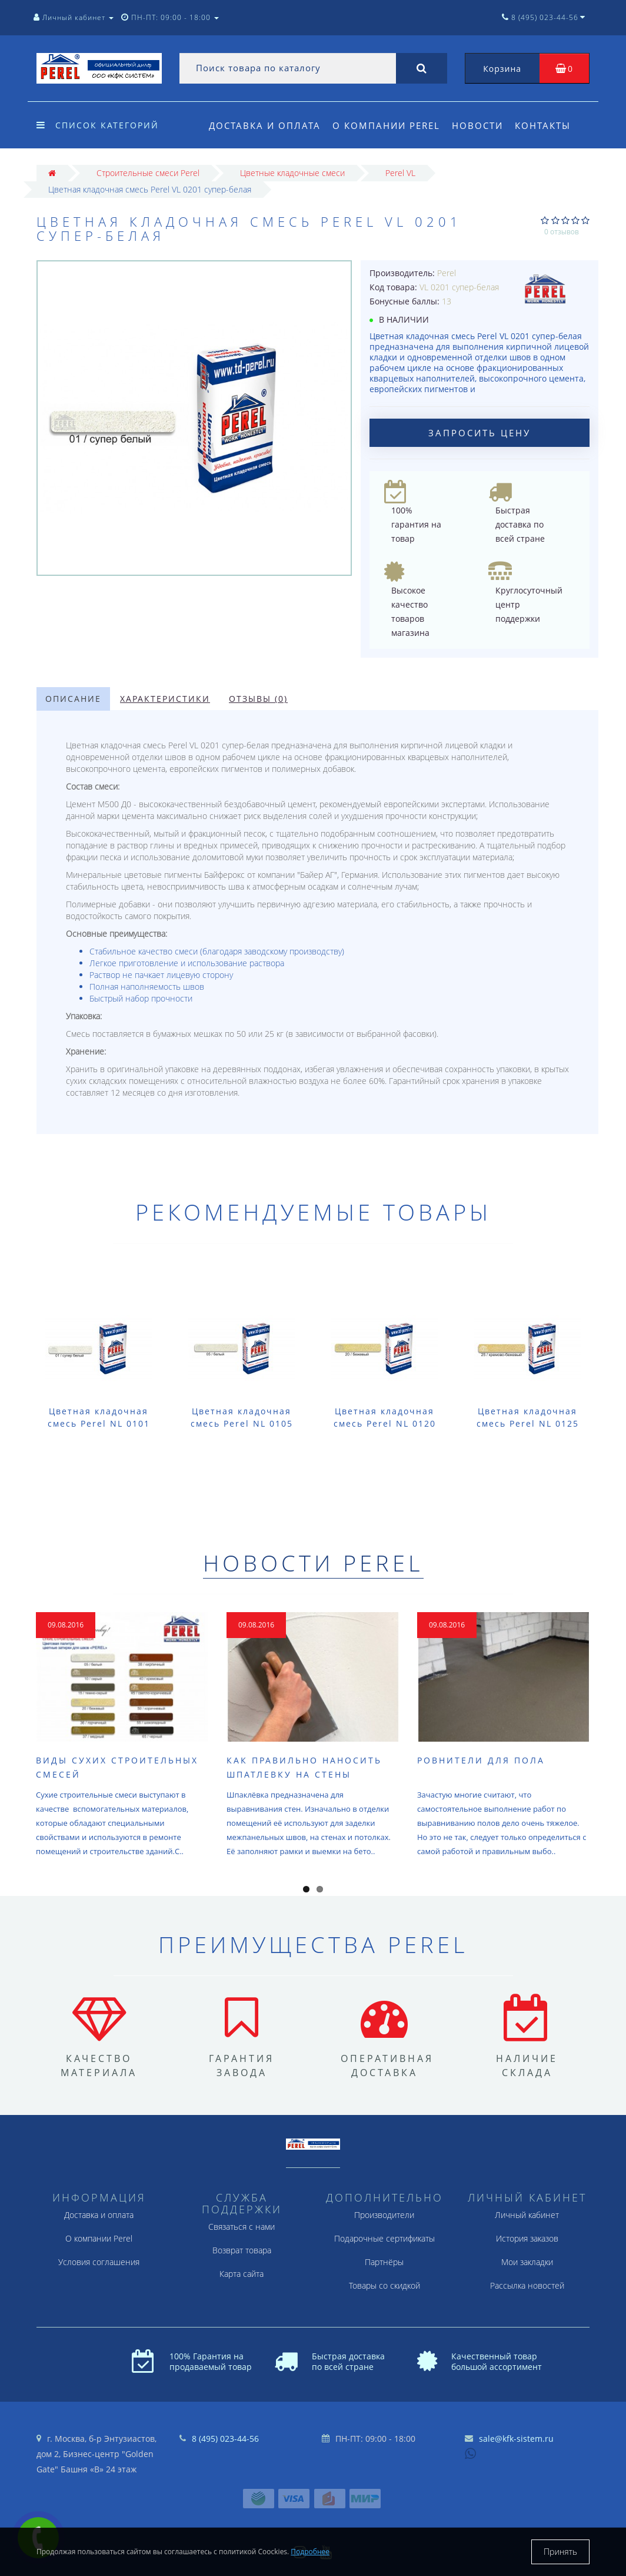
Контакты (548, 125)
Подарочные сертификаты (384, 2238)
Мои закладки (527, 2261)
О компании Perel (388, 125)
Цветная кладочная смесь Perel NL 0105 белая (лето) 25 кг (242, 1423)
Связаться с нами (241, 2226)
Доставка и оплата (265, 125)
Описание (73, 698)
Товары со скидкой (384, 2285)
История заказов (527, 2238)
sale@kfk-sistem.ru (516, 2438)
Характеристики (165, 698)
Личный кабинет (527, 2214)
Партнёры (384, 2261)
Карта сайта (241, 2273)
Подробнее (310, 2552)
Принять (560, 2551)
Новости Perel (313, 1562)
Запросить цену (479, 433)
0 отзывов (561, 232)
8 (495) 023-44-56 (225, 2438)
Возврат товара (241, 2250)
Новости (481, 125)
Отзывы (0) (258, 698)
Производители (384, 2214)
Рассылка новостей (527, 2285)
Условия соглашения (98, 2261)
